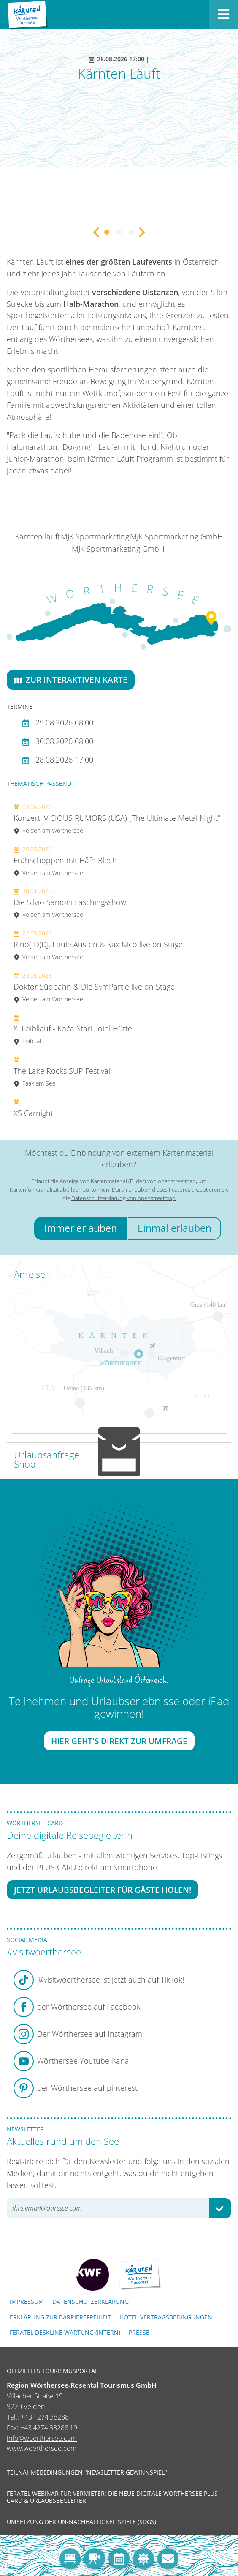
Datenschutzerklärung (90, 2301)
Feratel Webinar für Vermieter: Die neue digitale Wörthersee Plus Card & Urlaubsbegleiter (112, 2497)
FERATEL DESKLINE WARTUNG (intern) (65, 2332)
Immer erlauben (80, 1228)
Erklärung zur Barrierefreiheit (60, 2317)
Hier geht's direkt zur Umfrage (119, 1741)
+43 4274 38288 (45, 2417)
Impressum (27, 2301)
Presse (139, 2332)
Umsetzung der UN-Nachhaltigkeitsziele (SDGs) (81, 2522)
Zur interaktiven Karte (70, 679)
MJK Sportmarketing (95, 536)
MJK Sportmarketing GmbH (176, 536)
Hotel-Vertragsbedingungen (165, 2317)
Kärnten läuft (37, 536)
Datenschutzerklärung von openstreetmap (123, 1198)
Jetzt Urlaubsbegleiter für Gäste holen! (102, 1889)
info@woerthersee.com (42, 2438)
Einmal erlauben (174, 1228)
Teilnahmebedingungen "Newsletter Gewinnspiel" (87, 2472)
